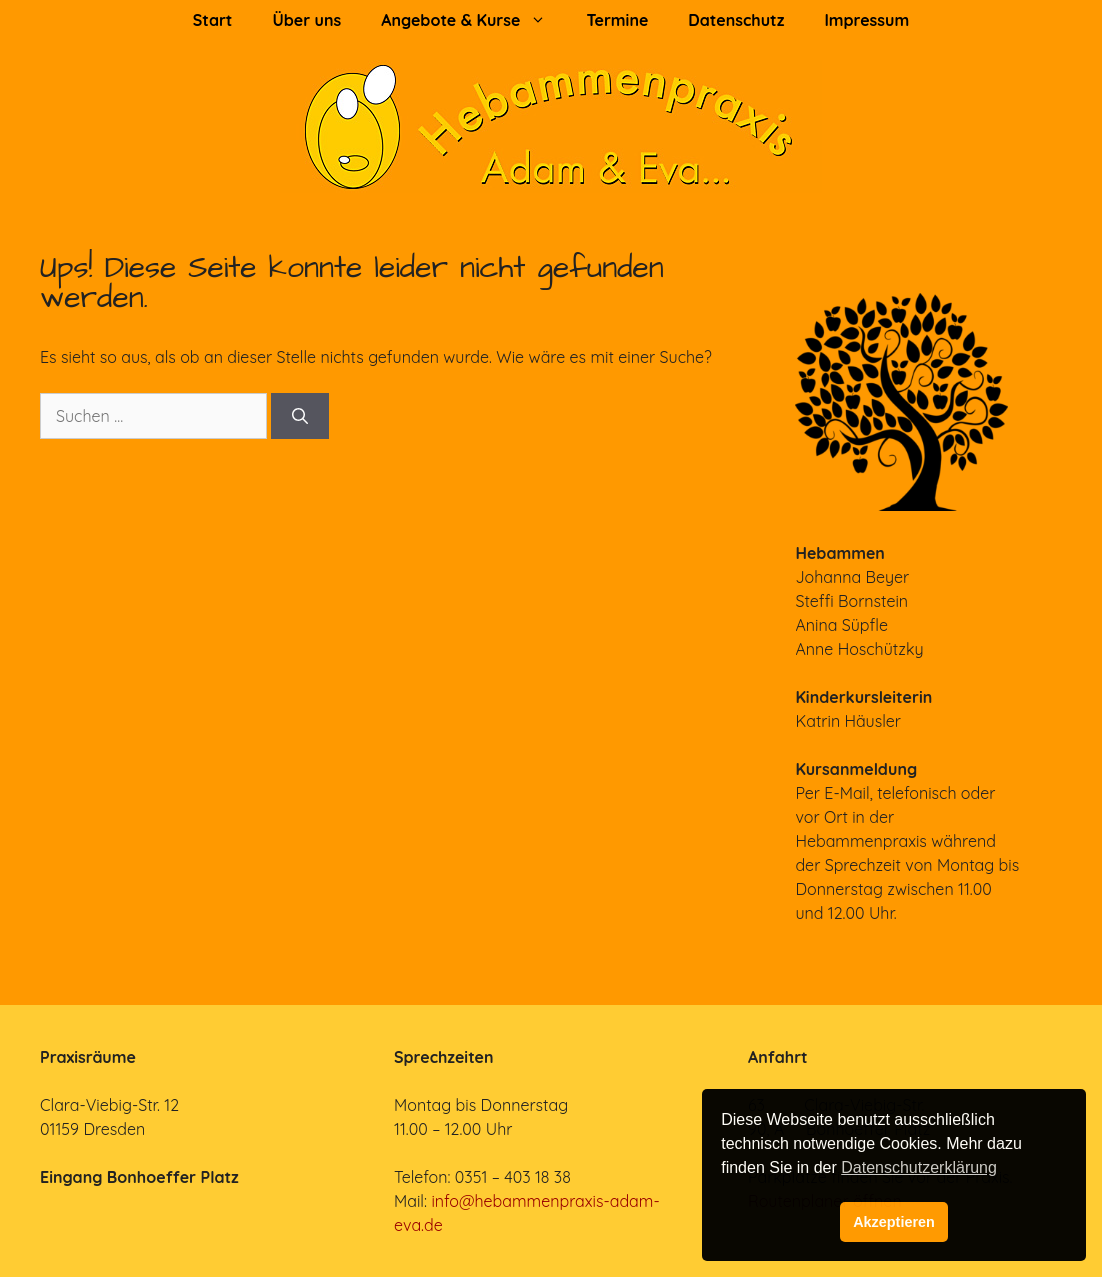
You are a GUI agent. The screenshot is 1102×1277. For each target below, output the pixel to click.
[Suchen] (300, 416)
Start (213, 20)
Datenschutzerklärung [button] (919, 1167)
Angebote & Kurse (473, 20)
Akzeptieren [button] (894, 1222)
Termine (617, 20)
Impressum (866, 20)
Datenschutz (736, 20)
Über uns (306, 20)
